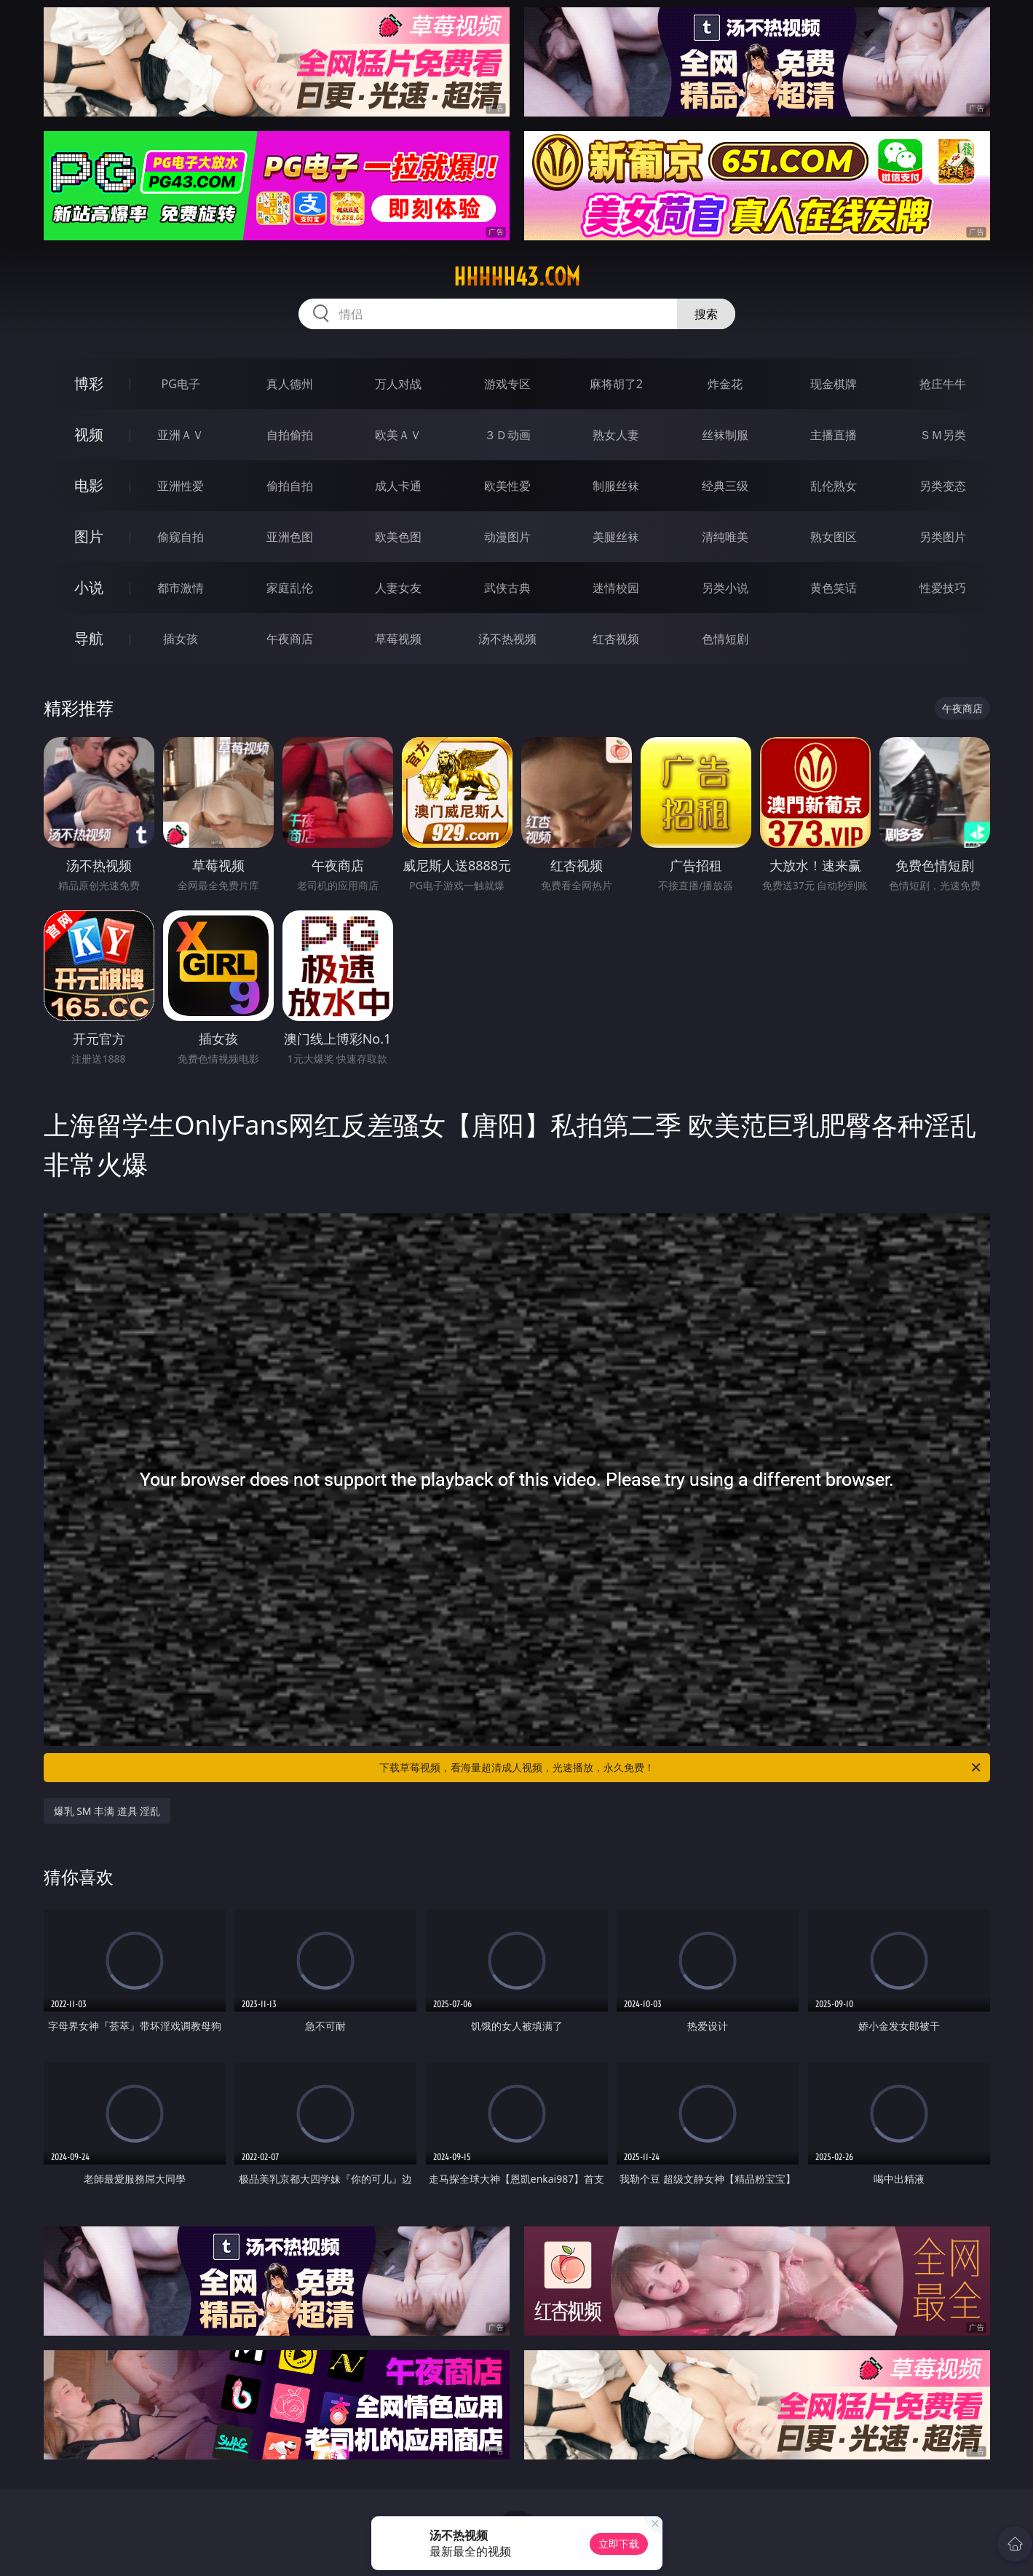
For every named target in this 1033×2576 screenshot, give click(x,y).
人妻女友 (398, 588)
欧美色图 (398, 537)
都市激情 (180, 588)
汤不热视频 (507, 639)
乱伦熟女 (833, 486)
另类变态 (942, 486)
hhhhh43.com (517, 276)
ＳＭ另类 (942, 435)
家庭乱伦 (289, 588)
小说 (88, 587)
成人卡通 (398, 486)
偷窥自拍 (180, 537)
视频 (88, 434)
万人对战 (398, 384)
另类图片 (942, 537)
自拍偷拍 (289, 435)
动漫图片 (507, 537)
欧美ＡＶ (398, 435)
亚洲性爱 (180, 486)
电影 (88, 485)
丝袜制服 (725, 435)
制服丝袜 (616, 486)
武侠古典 (507, 588)
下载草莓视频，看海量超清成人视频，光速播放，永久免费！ (681, 1767)
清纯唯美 (725, 537)
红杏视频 (616, 639)
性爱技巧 (942, 588)
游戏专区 (507, 384)
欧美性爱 (507, 486)
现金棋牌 (833, 384)
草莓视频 (398, 639)
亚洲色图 (289, 537)
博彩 (88, 383)
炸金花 (725, 384)
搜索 (706, 314)
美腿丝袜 (616, 537)
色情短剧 (725, 639)
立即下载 (618, 2544)
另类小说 (725, 588)
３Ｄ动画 (507, 435)
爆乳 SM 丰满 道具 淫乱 (107, 1811)
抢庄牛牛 (942, 384)
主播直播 (833, 435)
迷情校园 (616, 588)
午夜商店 (289, 639)
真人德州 (289, 384)
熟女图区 (833, 537)
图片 (88, 536)
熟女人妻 (616, 435)
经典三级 (725, 486)
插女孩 (180, 639)
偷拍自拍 (289, 486)
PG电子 (181, 384)
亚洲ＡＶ (180, 435)
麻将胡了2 (616, 384)
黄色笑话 (833, 588)
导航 (88, 638)
